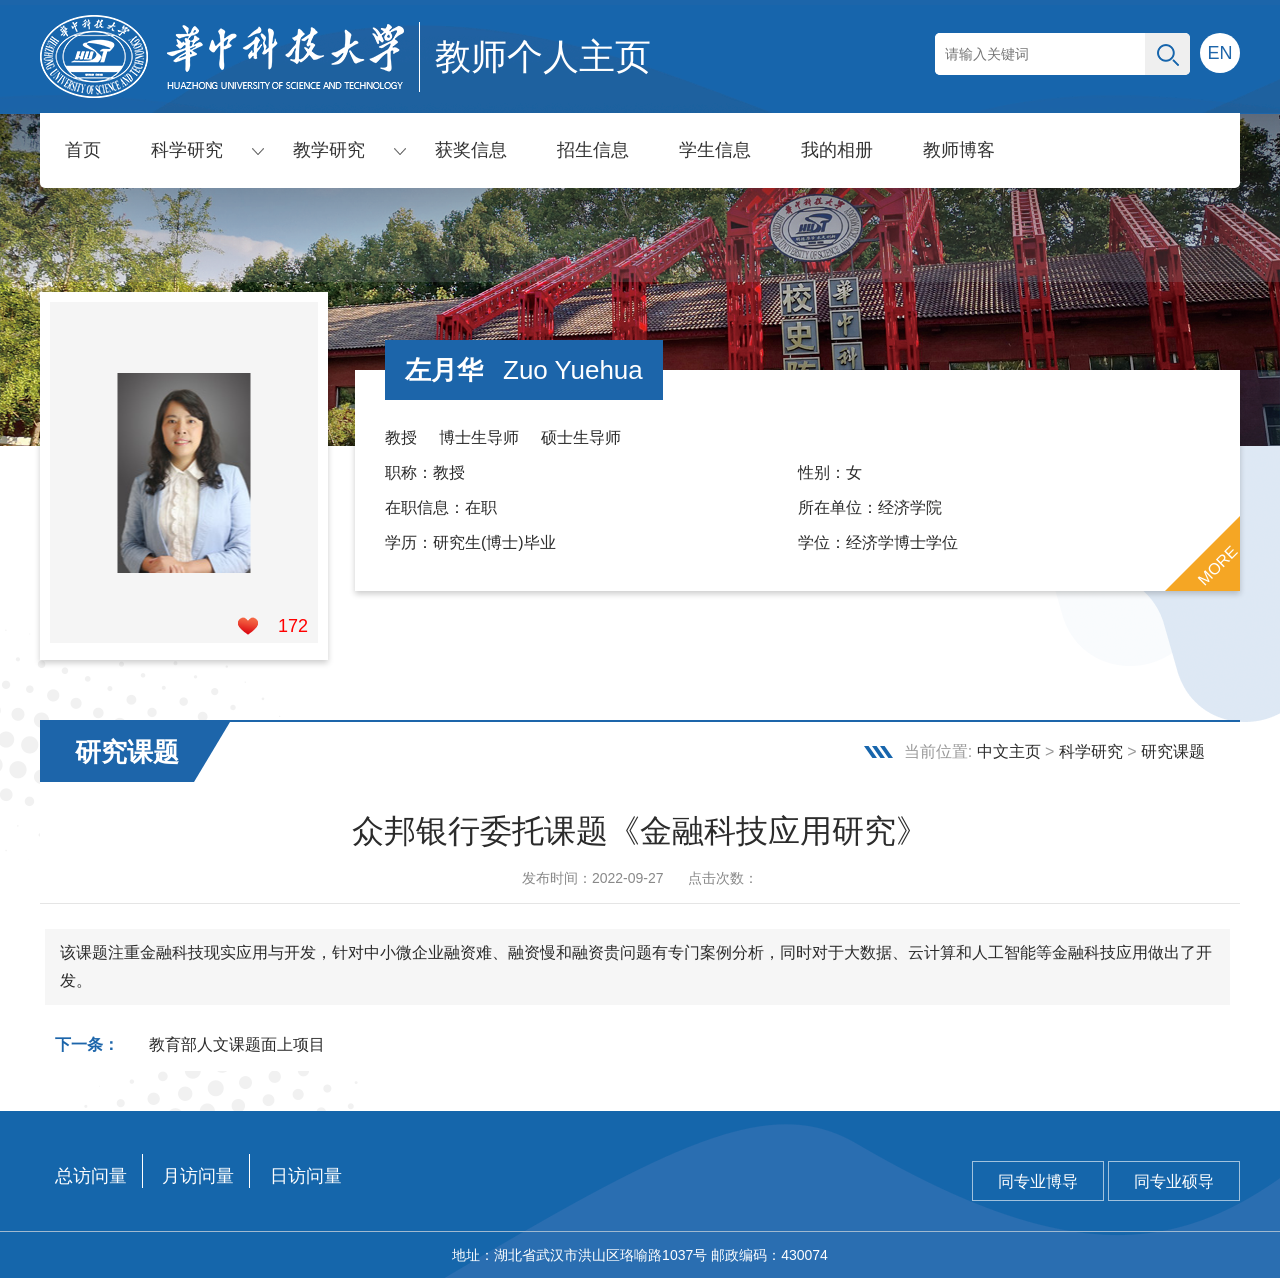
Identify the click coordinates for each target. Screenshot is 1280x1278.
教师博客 (959, 150)
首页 (83, 150)
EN (1219, 53)
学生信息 (715, 150)
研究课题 (1173, 751)
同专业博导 (1038, 1181)
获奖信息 (471, 150)
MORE (1218, 566)
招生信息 (593, 150)
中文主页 (1009, 751)
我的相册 (837, 150)
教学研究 (329, 150)
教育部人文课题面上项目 (237, 1044)
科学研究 (187, 150)
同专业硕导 (1174, 1181)
